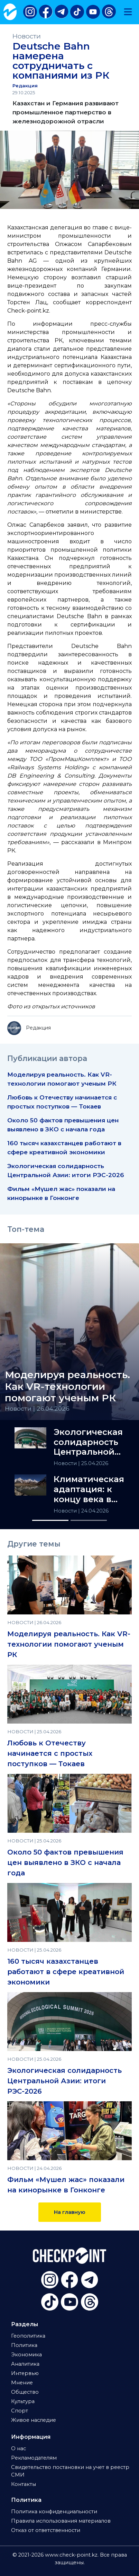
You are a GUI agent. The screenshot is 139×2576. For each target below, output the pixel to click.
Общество (25, 2392)
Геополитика (28, 2336)
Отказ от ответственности (45, 2530)
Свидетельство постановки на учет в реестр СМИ (70, 2471)
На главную (69, 2212)
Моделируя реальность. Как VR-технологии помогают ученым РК (68, 1644)
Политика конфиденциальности (54, 2511)
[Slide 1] (50, 1520)
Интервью (25, 2373)
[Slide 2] (89, 1520)
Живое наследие (33, 2420)
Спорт (19, 2411)
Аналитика (25, 2364)
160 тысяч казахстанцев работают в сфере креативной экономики (65, 1971)
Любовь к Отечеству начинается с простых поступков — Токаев (49, 1753)
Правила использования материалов (61, 2521)
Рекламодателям (34, 2458)
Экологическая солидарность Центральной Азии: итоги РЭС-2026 (88, 1442)
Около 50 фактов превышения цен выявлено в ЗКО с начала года (65, 1862)
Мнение (22, 2383)
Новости (26, 36)
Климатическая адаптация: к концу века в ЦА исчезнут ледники (89, 1489)
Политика (24, 2345)
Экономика (26, 2354)
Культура (23, 2401)
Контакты (23, 2484)
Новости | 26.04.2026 (37, 1408)
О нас (18, 2448)
